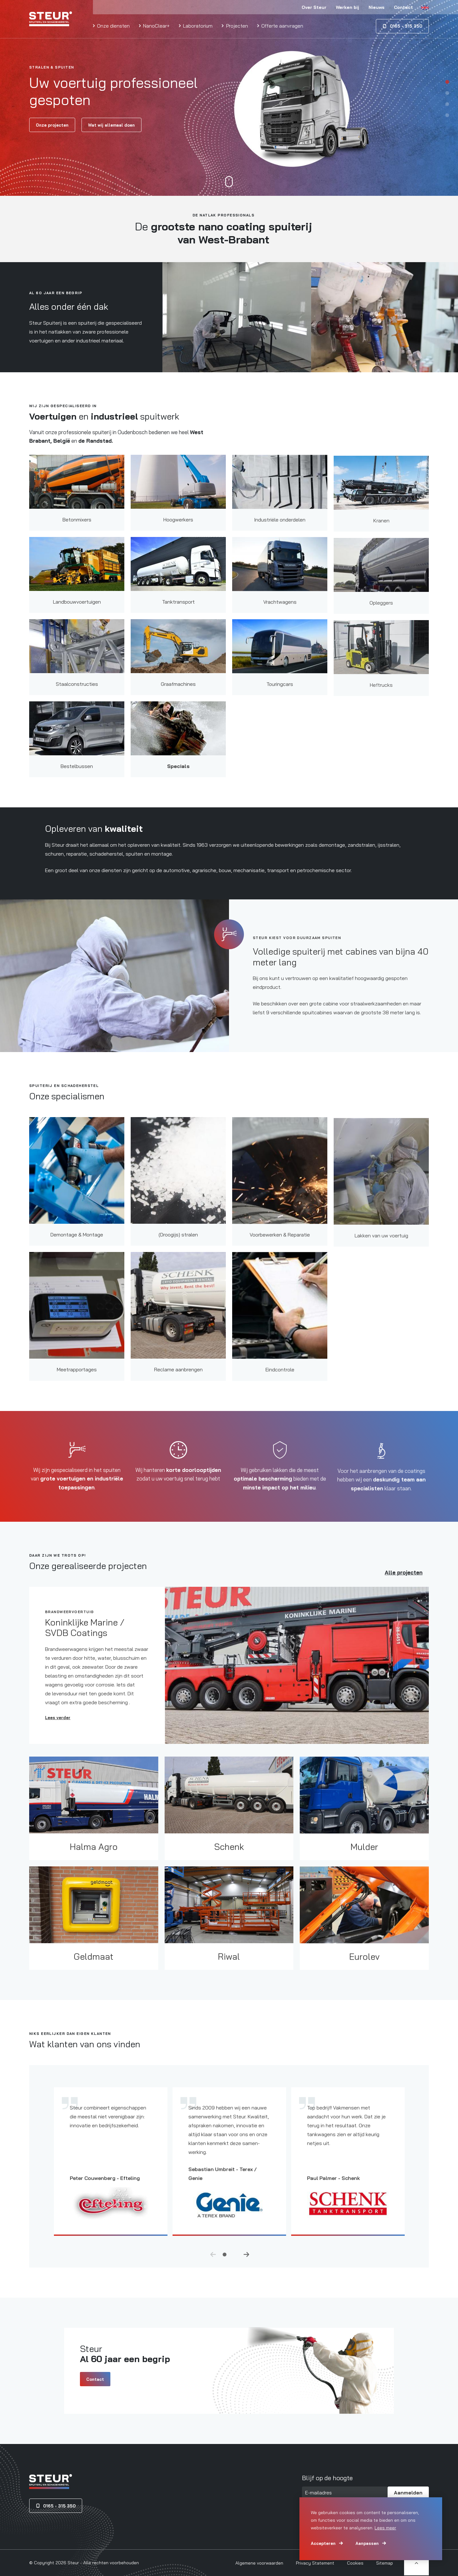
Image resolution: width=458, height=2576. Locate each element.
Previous (213, 2261)
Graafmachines (178, 701)
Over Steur (314, 7)
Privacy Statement (315, 2563)
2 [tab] (447, 92)
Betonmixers (76, 530)
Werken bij (347, 7)
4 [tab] (447, 115)
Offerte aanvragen (281, 26)
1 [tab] (447, 81)
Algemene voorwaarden (259, 2563)
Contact (403, 7)
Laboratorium (197, 26)
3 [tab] (447, 104)
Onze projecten (52, 125)
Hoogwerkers (178, 536)
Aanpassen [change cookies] (367, 2543)
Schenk (229, 1863)
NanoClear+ (156, 26)
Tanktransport (178, 618)
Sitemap (384, 2563)
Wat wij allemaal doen (111, 125)
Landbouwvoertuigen (77, 612)
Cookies (355, 2563)
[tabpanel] (229, 98)
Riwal (229, 1973)
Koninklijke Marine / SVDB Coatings (85, 1638)
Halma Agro (94, 1857)
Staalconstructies (77, 695)
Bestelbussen (77, 777)
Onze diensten (113, 26)
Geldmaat (94, 1967)
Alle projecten (403, 1578)
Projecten (236, 26)
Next (246, 2261)
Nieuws (376, 7)
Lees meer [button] (385, 2528)
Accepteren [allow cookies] (323, 2543)
